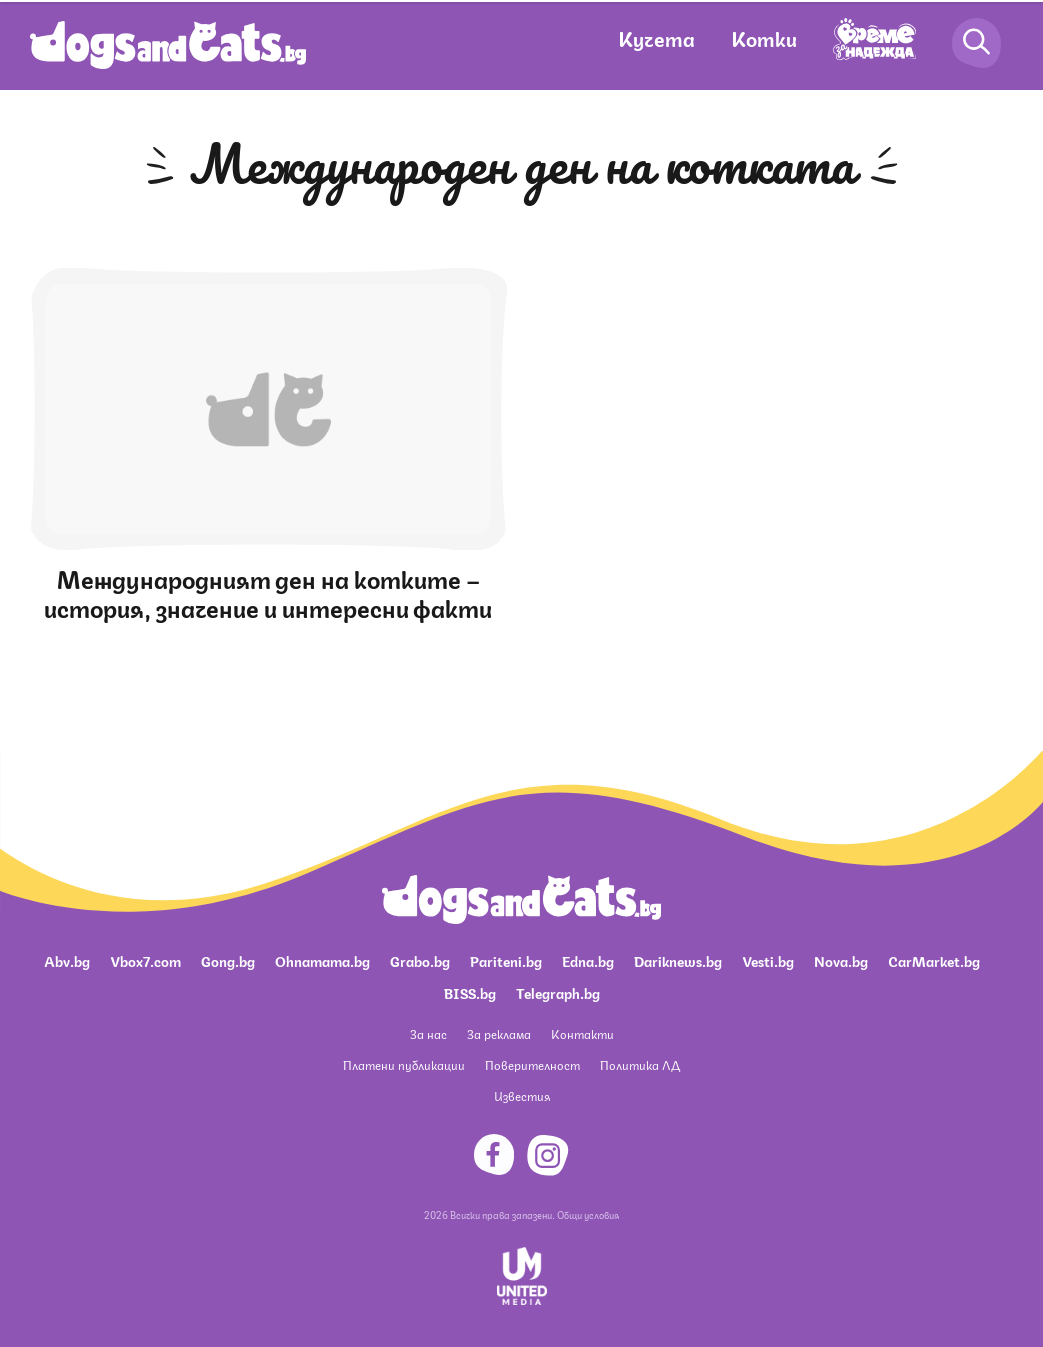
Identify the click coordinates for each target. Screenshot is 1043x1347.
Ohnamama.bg (322, 960)
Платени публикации (404, 1064)
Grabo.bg (420, 960)
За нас (428, 1033)
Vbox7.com (145, 960)
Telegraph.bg (558, 992)
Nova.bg (841, 960)
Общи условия (588, 1214)
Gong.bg (228, 960)
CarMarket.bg (934, 960)
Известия (522, 1095)
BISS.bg (470, 992)
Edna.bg (588, 960)
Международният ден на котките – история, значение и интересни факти (268, 591)
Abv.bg (67, 960)
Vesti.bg (768, 960)
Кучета (656, 37)
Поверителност (532, 1064)
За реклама (499, 1033)
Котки (764, 37)
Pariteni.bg (506, 960)
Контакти (582, 1033)
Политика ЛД (640, 1064)
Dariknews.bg (678, 960)
